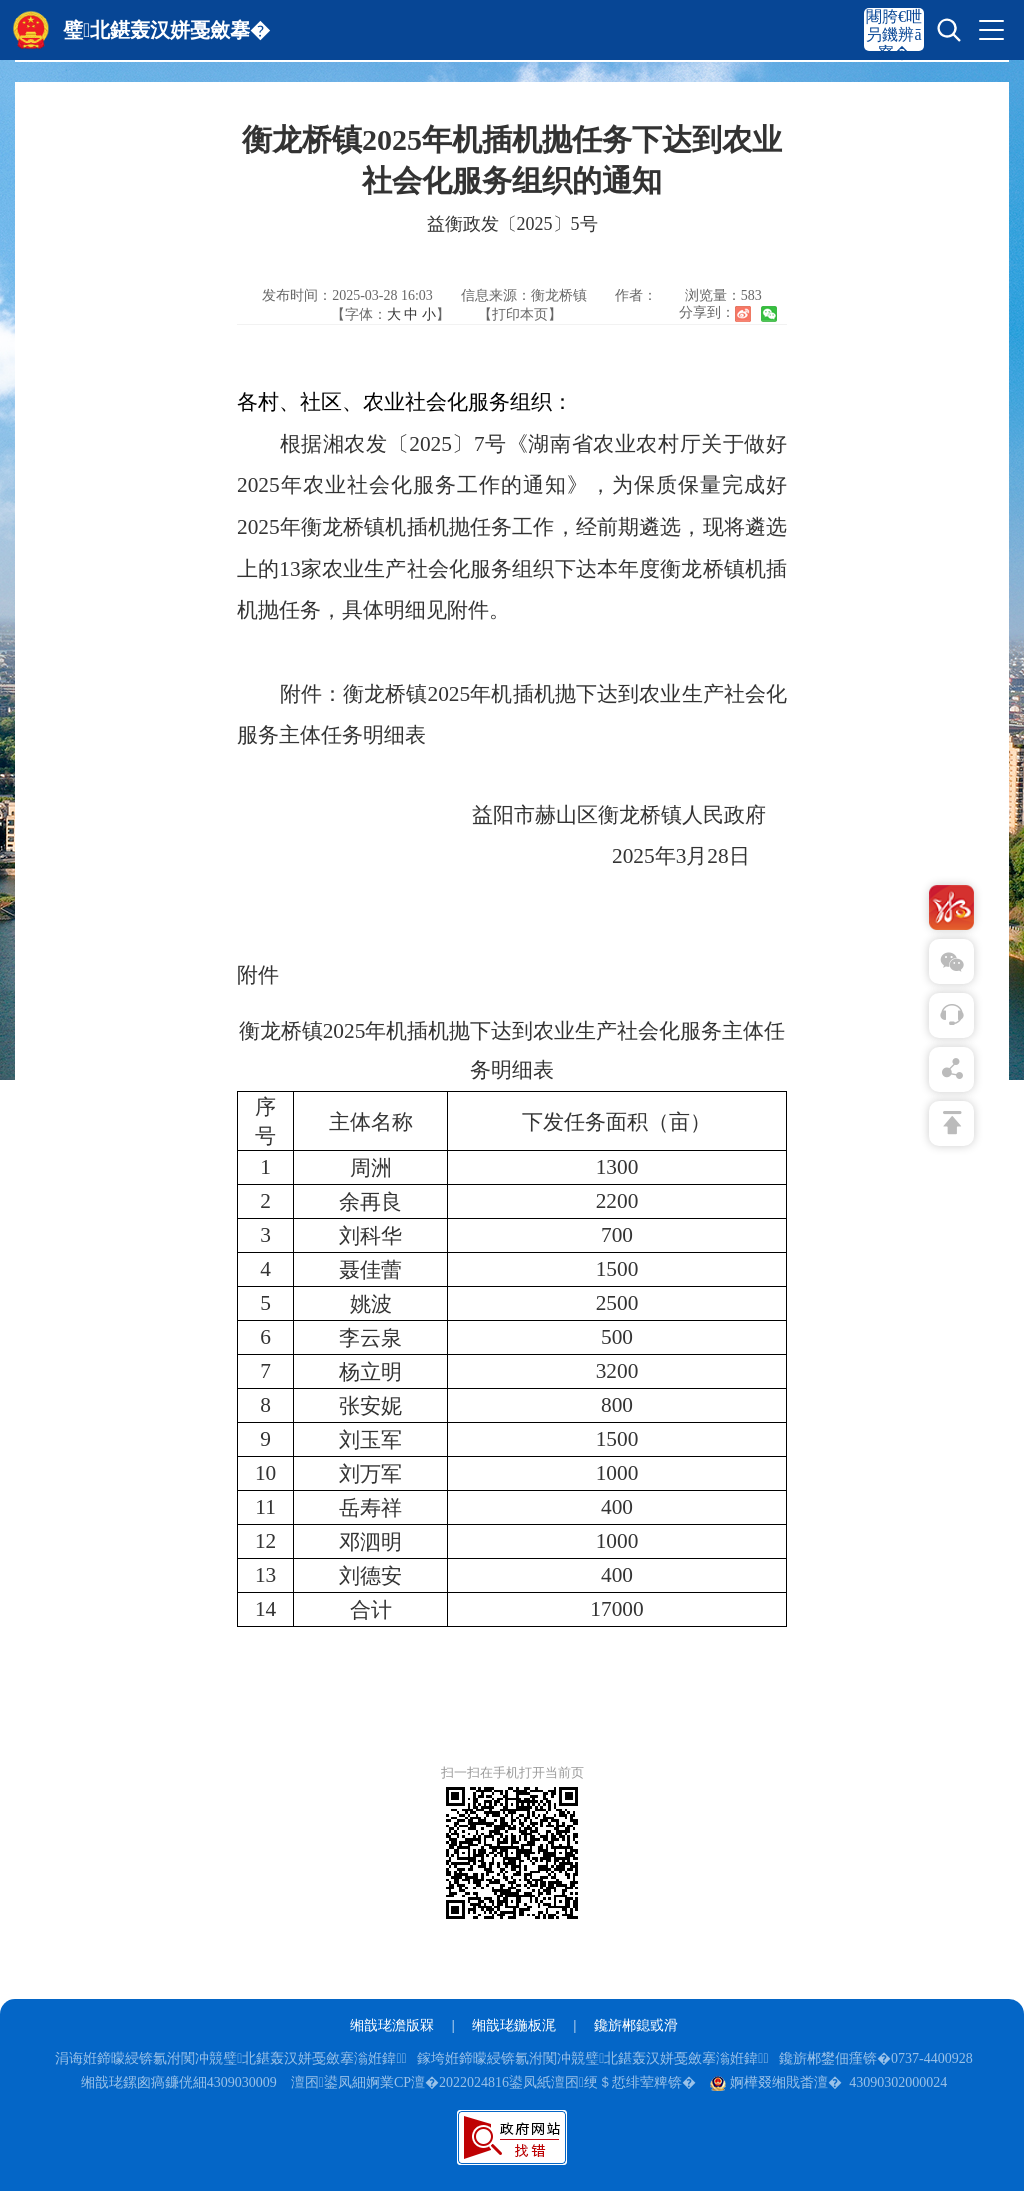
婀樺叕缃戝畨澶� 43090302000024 (828, 2082)
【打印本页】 (520, 314)
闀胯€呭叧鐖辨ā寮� (894, 34)
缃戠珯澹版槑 (392, 2025)
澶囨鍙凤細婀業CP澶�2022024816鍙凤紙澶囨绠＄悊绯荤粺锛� (493, 2082)
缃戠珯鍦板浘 (514, 2025)
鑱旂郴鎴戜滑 (636, 2025)
